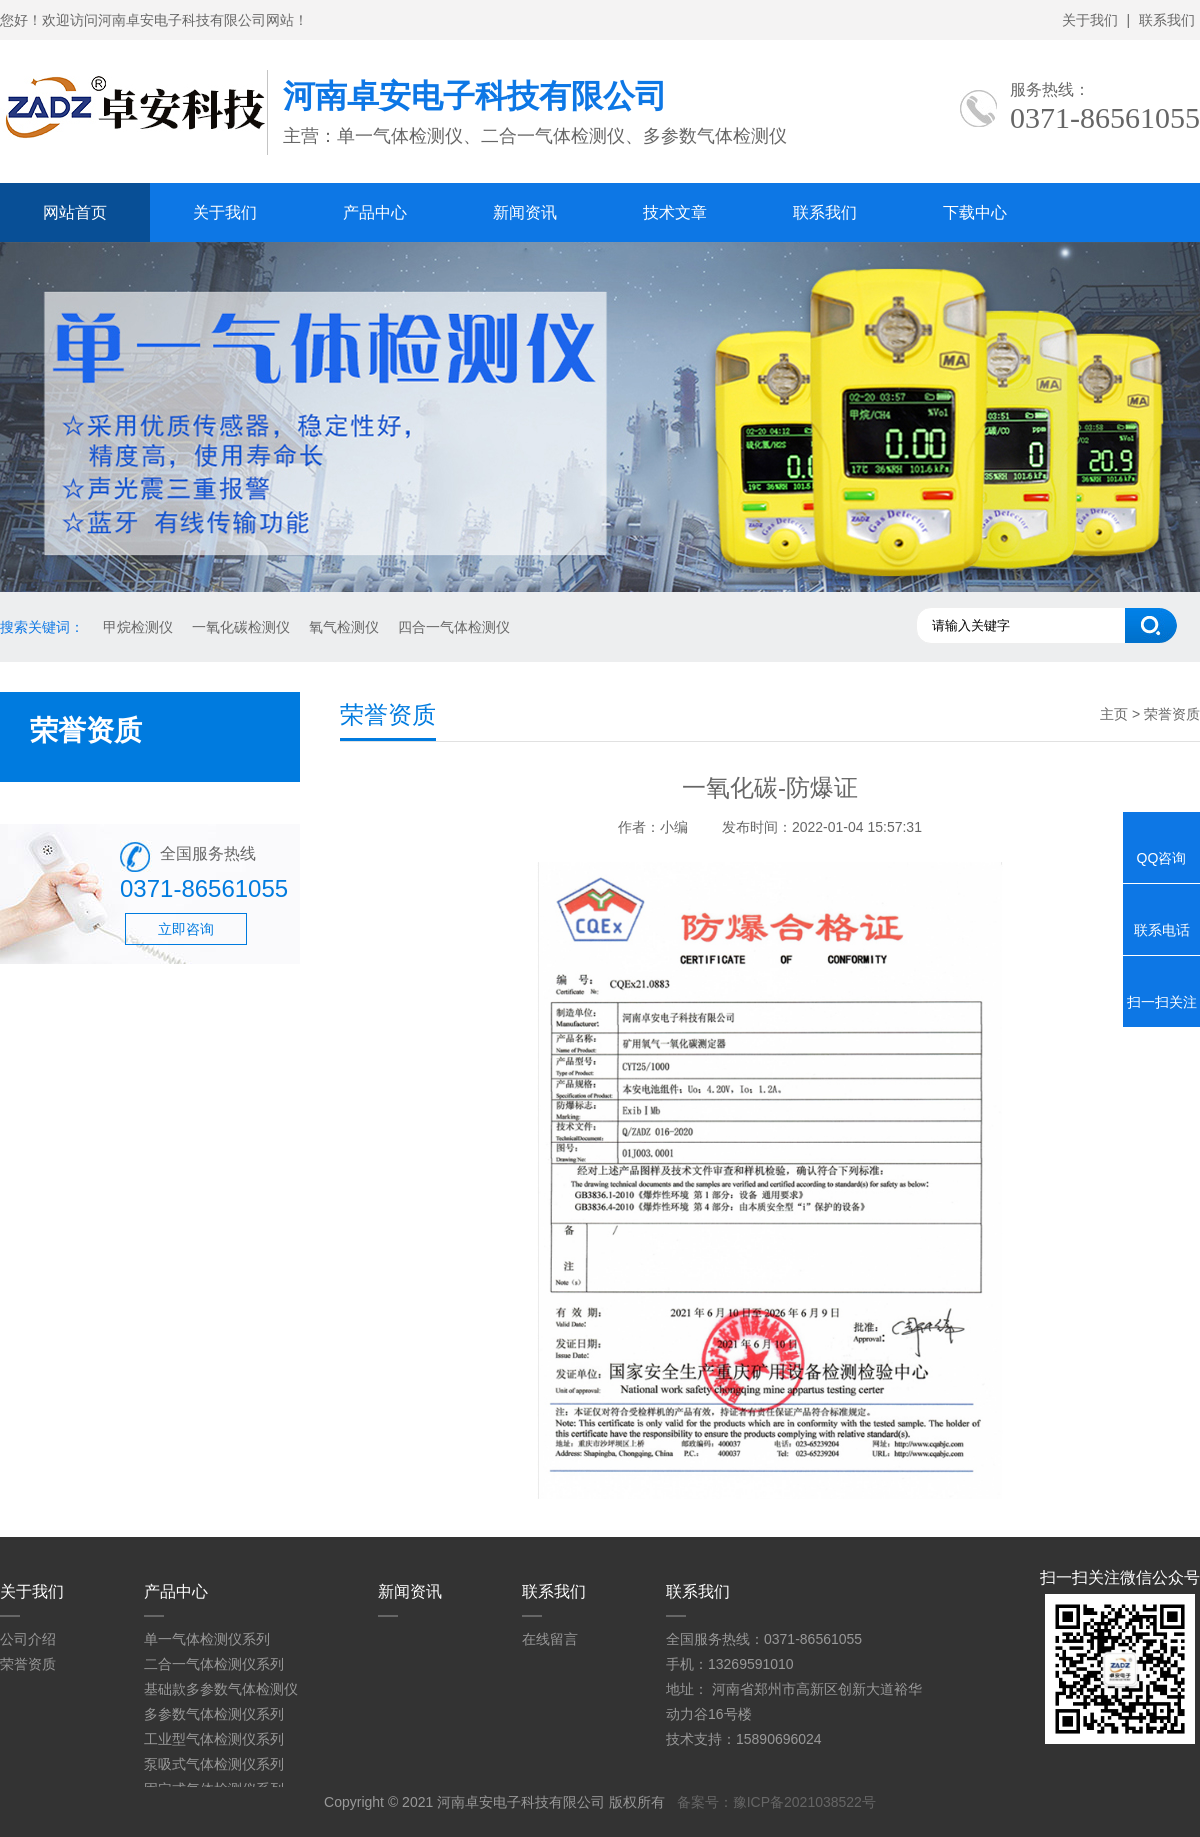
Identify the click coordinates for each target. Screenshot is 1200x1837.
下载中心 (975, 212)
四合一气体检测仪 (454, 627)
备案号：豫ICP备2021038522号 (776, 1802)
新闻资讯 (525, 212)
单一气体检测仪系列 (207, 1639)
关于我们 (1090, 20)
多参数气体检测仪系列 (214, 1714)
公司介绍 (28, 1639)
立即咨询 (186, 929)
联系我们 (1167, 20)
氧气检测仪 (344, 627)
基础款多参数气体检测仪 (221, 1689)
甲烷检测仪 (138, 627)
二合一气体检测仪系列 (214, 1664)
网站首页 (75, 212)
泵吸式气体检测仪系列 (214, 1764)
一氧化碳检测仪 (241, 627)
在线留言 (550, 1639)
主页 (1114, 714)
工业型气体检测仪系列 (214, 1739)
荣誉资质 (28, 1664)
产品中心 (375, 212)
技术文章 (675, 212)
